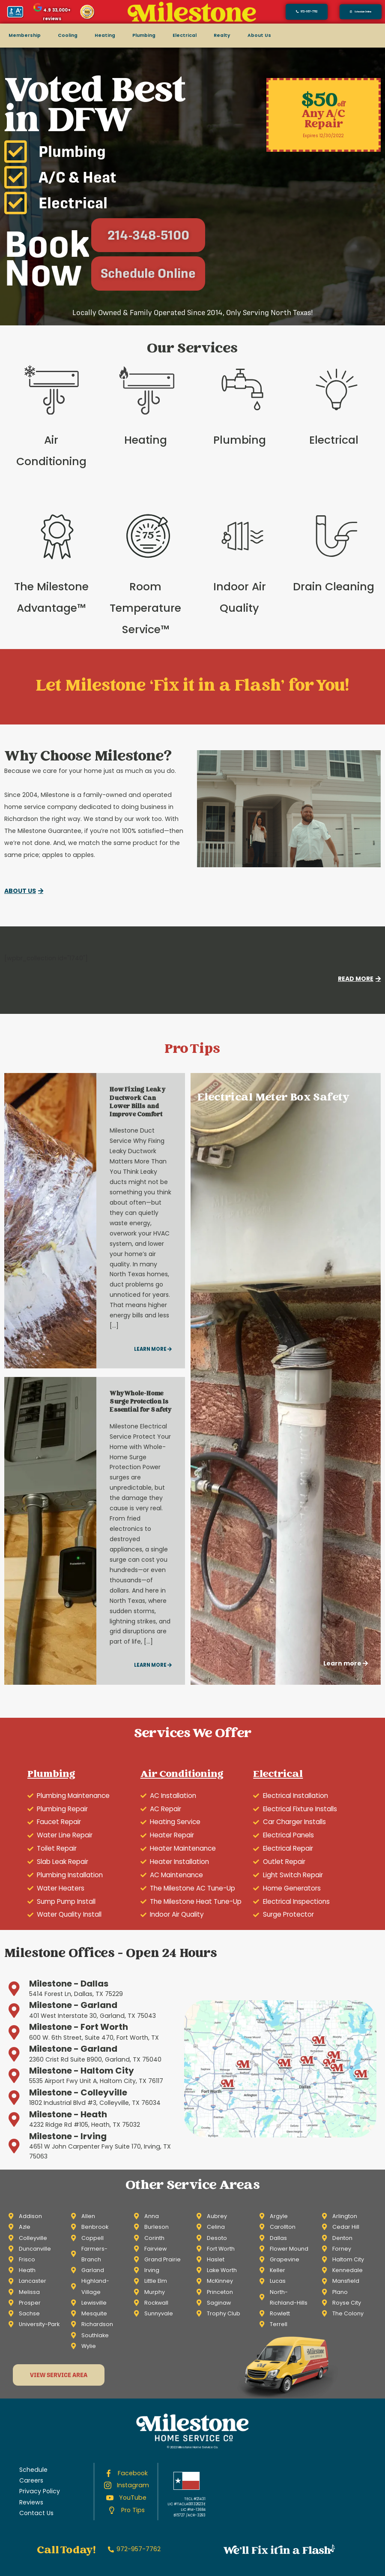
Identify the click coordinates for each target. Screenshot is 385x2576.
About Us (259, 35)
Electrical (185, 35)
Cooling (68, 35)
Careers (31, 2480)
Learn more (153, 1349)
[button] (361, 11)
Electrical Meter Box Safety (273, 1098)
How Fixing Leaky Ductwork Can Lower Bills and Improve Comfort (137, 1102)
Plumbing (143, 35)
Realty (222, 35)
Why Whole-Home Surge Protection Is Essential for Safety (140, 1402)
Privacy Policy (39, 2491)
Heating (105, 35)
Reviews (31, 2502)
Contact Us (36, 2513)
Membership (25, 35)
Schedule (33, 2469)
